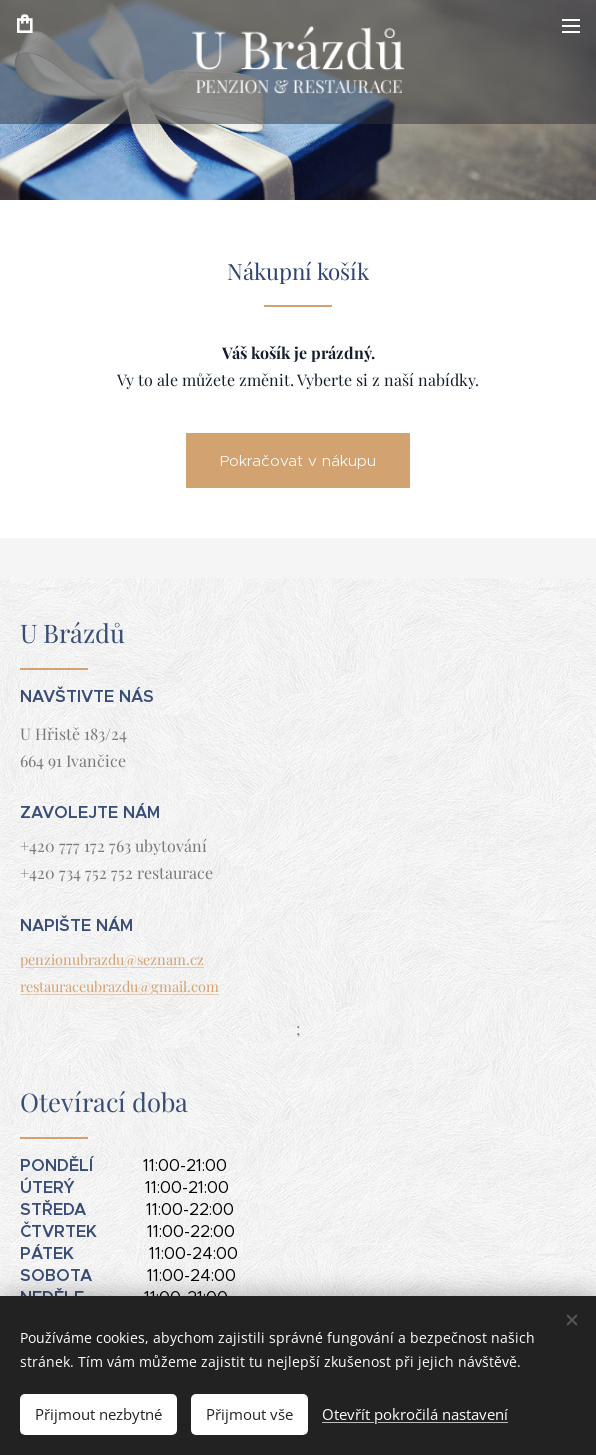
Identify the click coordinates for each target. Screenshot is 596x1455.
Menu (571, 26)
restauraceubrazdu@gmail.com (119, 986)
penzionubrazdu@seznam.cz (112, 959)
